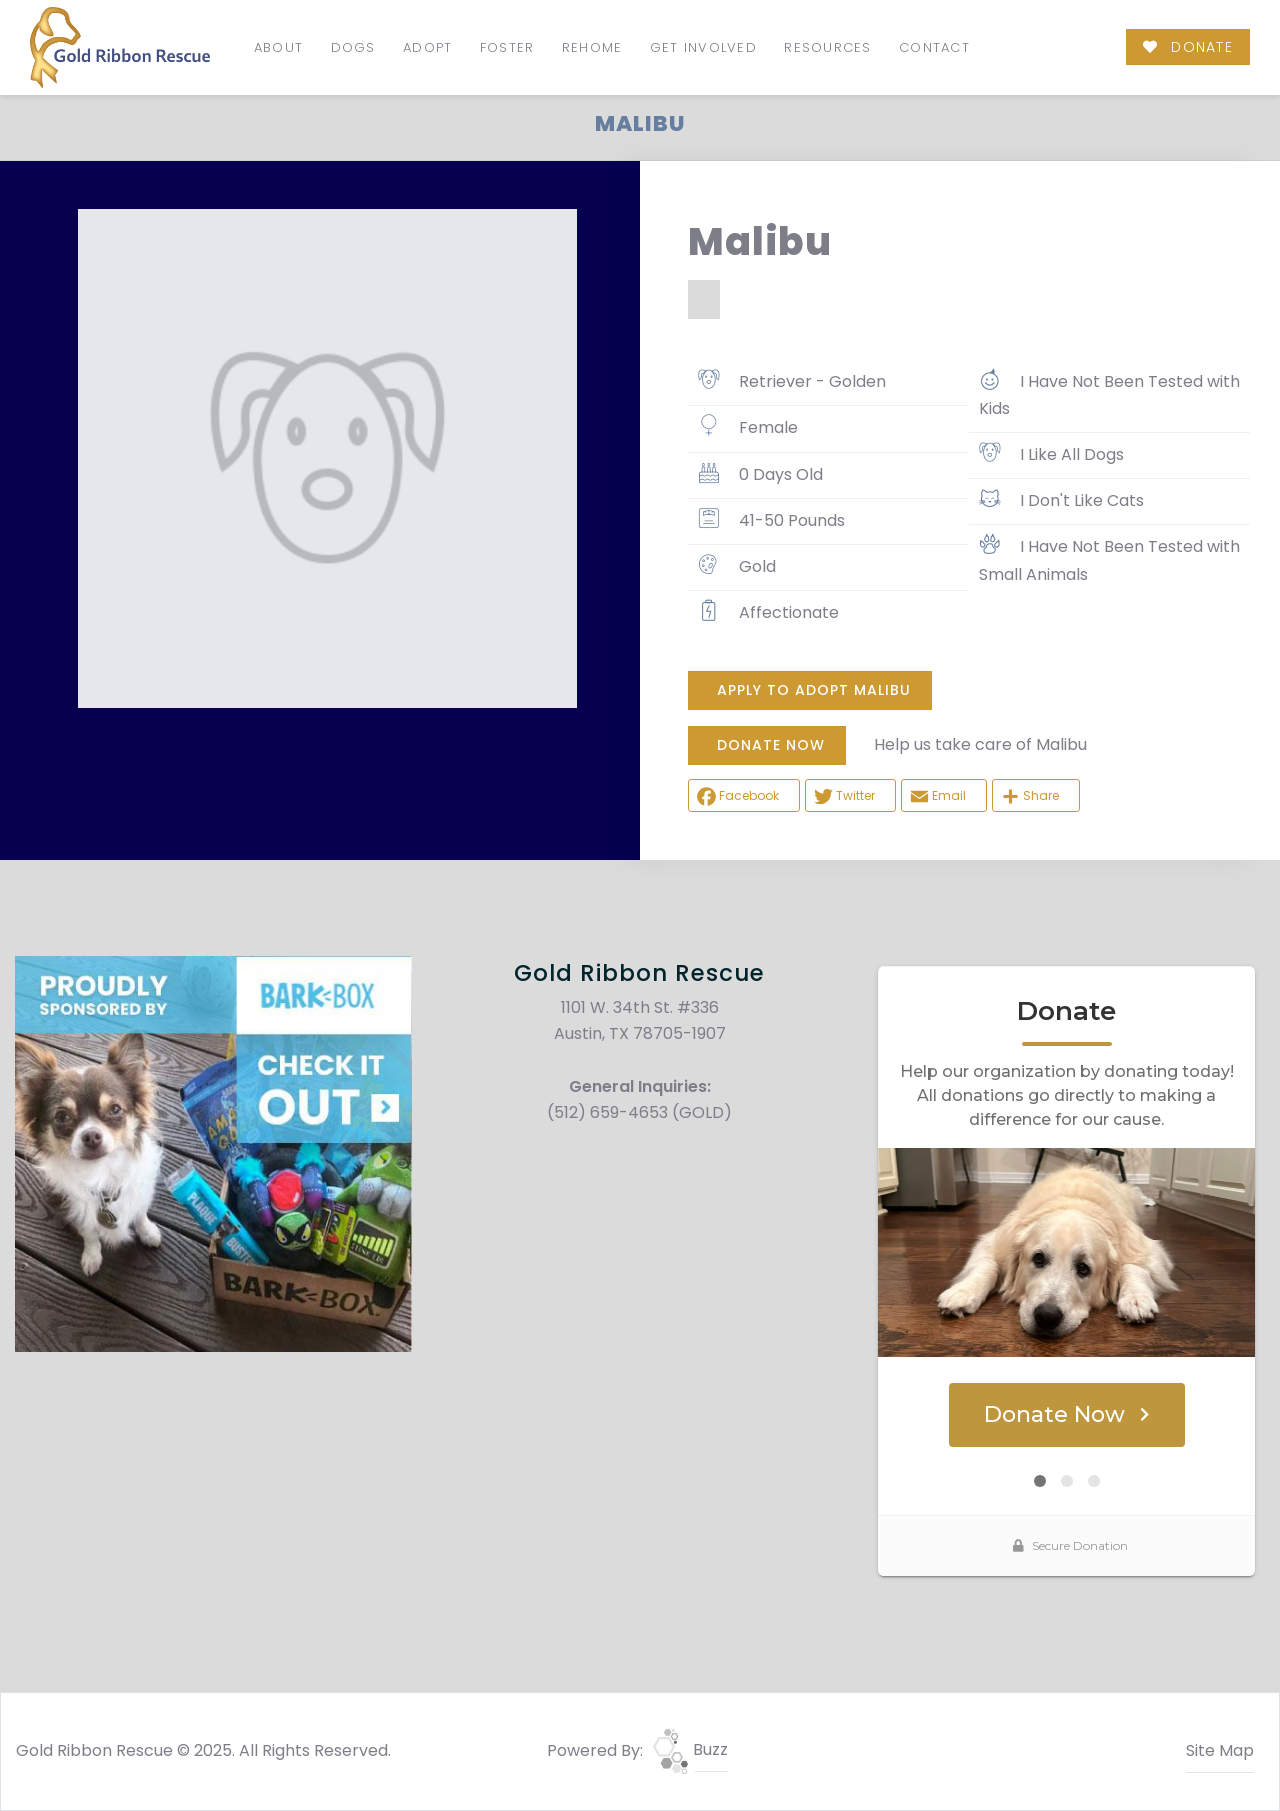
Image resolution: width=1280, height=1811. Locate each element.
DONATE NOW (771, 745)
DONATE (1188, 47)
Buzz (690, 1749)
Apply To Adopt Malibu (814, 690)
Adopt (427, 47)
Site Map (1220, 1750)
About (278, 47)
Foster (507, 47)
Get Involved (703, 47)
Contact (934, 47)
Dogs (353, 47)
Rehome (592, 47)
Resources (827, 47)
